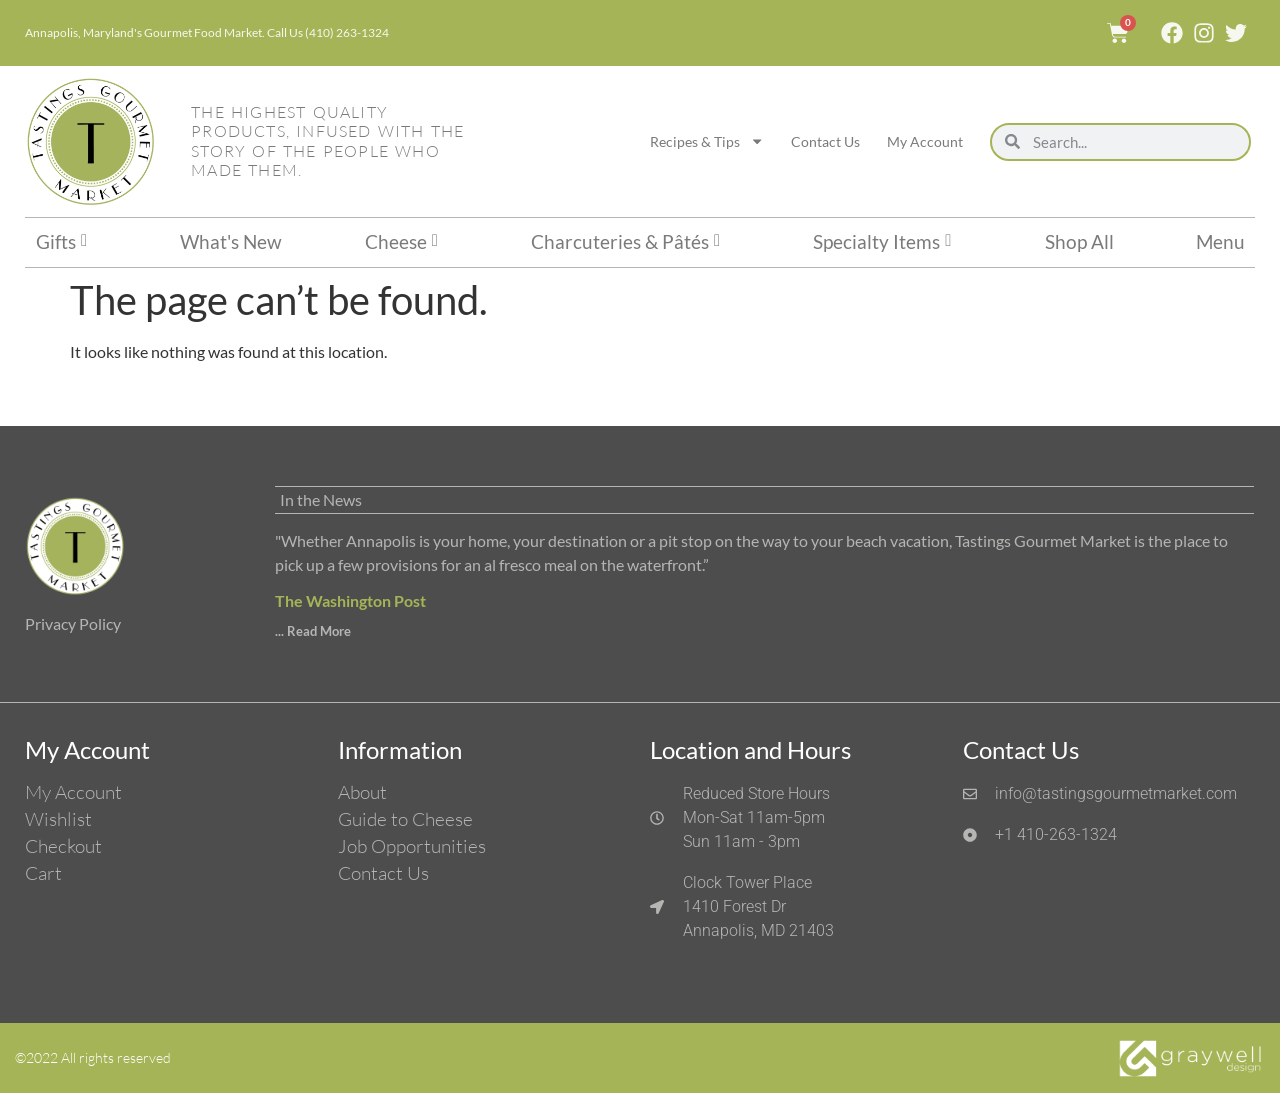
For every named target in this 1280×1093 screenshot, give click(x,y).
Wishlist (58, 819)
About (362, 792)
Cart (43, 873)
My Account (925, 141)
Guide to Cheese (405, 819)
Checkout (63, 846)
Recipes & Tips (707, 141)
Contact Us (825, 141)
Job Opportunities (412, 846)
